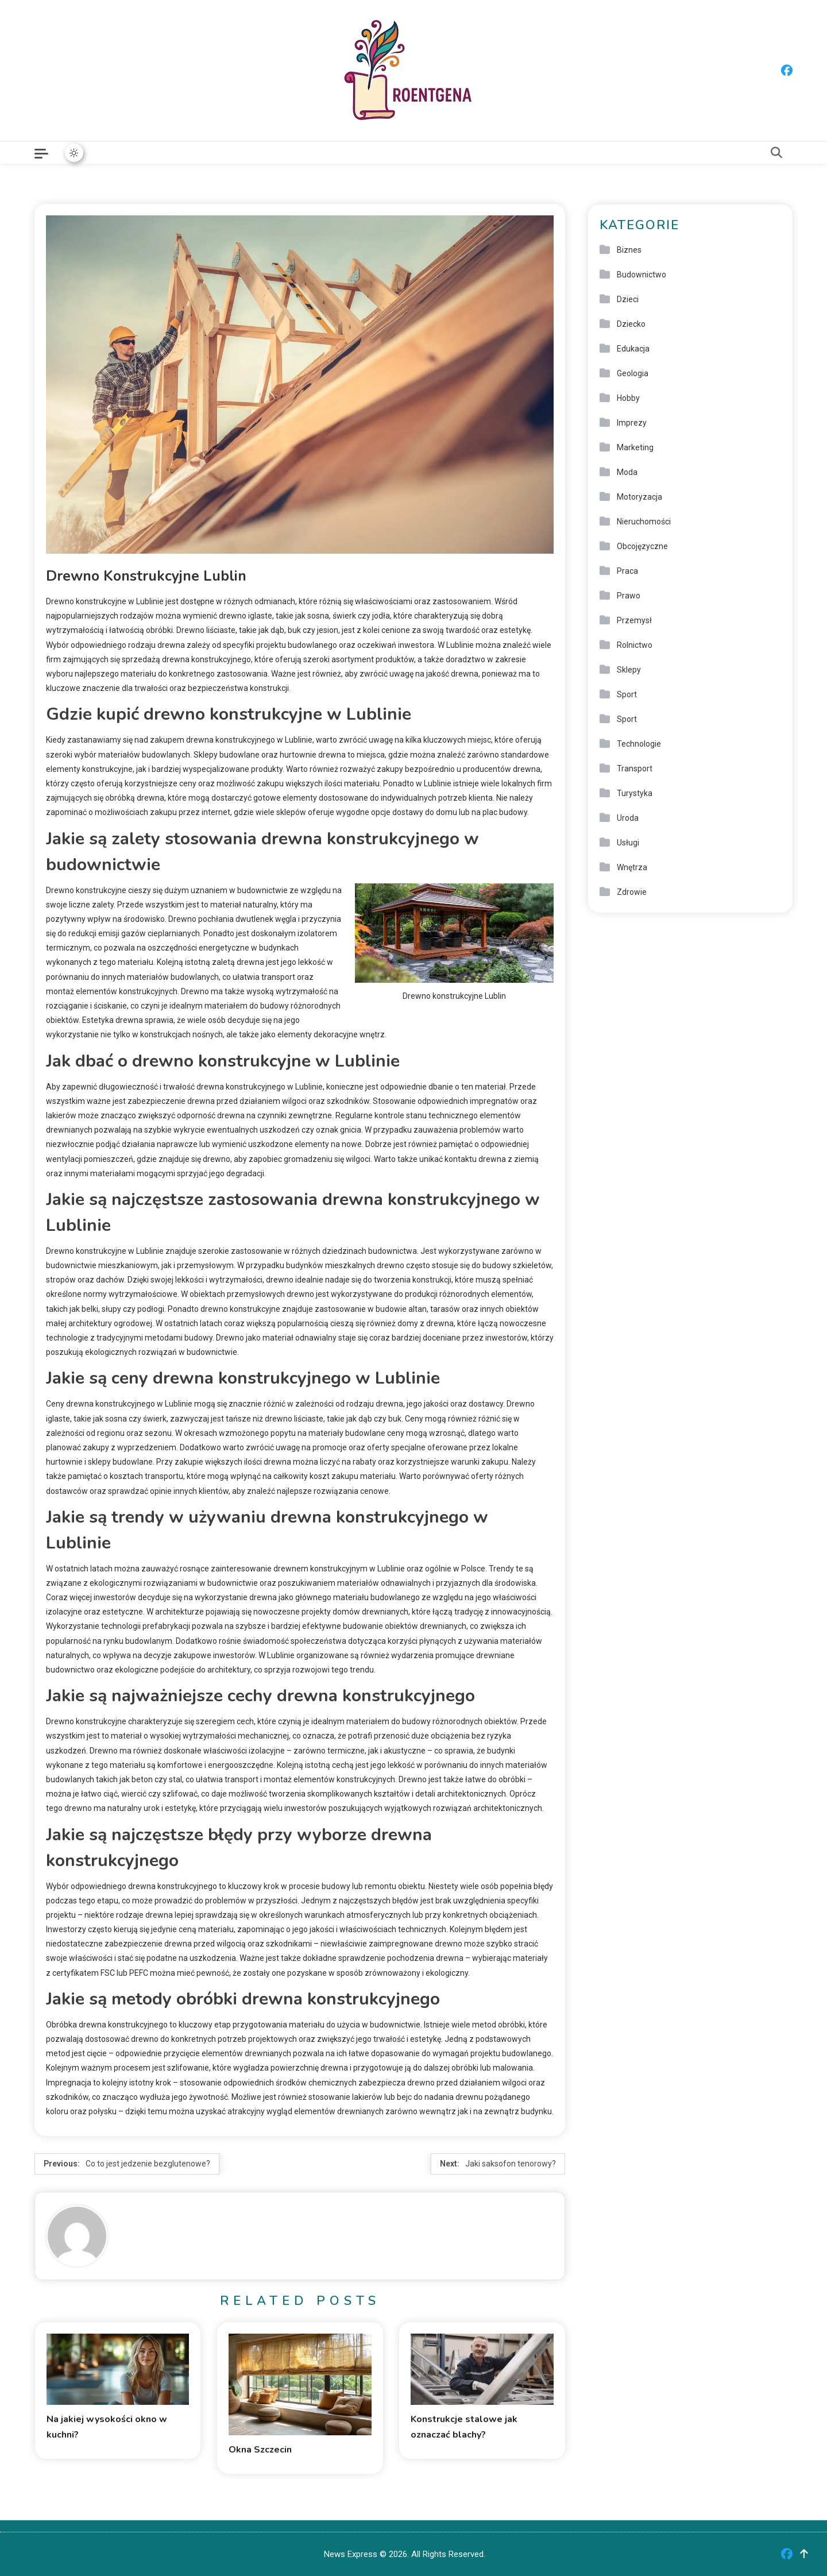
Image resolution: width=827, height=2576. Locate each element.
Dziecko (631, 324)
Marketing (635, 447)
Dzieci (628, 299)
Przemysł (634, 620)
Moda (627, 472)
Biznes (629, 249)
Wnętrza (632, 867)
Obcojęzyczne (642, 546)
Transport (634, 768)
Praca (627, 571)
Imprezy (632, 422)
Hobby (628, 398)
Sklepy (629, 669)
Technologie (639, 743)
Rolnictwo (634, 645)
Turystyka (634, 793)
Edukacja (633, 348)
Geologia (632, 373)
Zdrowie (632, 892)
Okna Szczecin (260, 2449)
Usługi (628, 842)
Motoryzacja (639, 496)
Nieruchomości (644, 521)
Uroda (628, 817)
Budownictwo (641, 274)
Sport (627, 694)
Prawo (628, 595)
